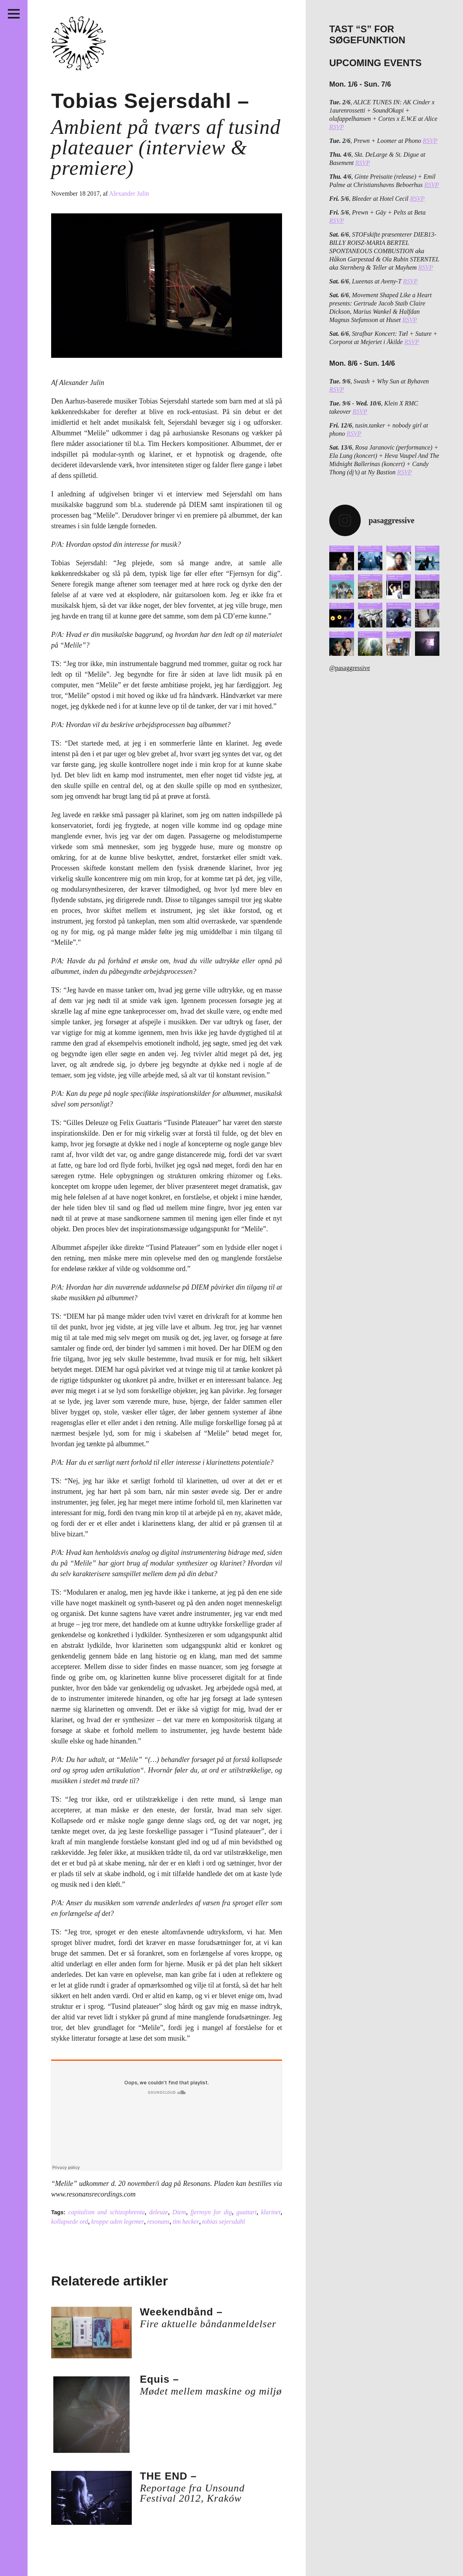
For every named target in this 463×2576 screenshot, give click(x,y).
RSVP (336, 127)
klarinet (270, 2212)
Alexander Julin (129, 193)
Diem (179, 2212)
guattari (246, 2212)
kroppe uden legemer (117, 2221)
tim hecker (186, 2221)
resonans (158, 2221)
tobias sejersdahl (223, 2221)
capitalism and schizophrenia (106, 2212)
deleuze (158, 2212)
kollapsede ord (69, 2221)
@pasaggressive (349, 667)
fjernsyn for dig (211, 2212)
